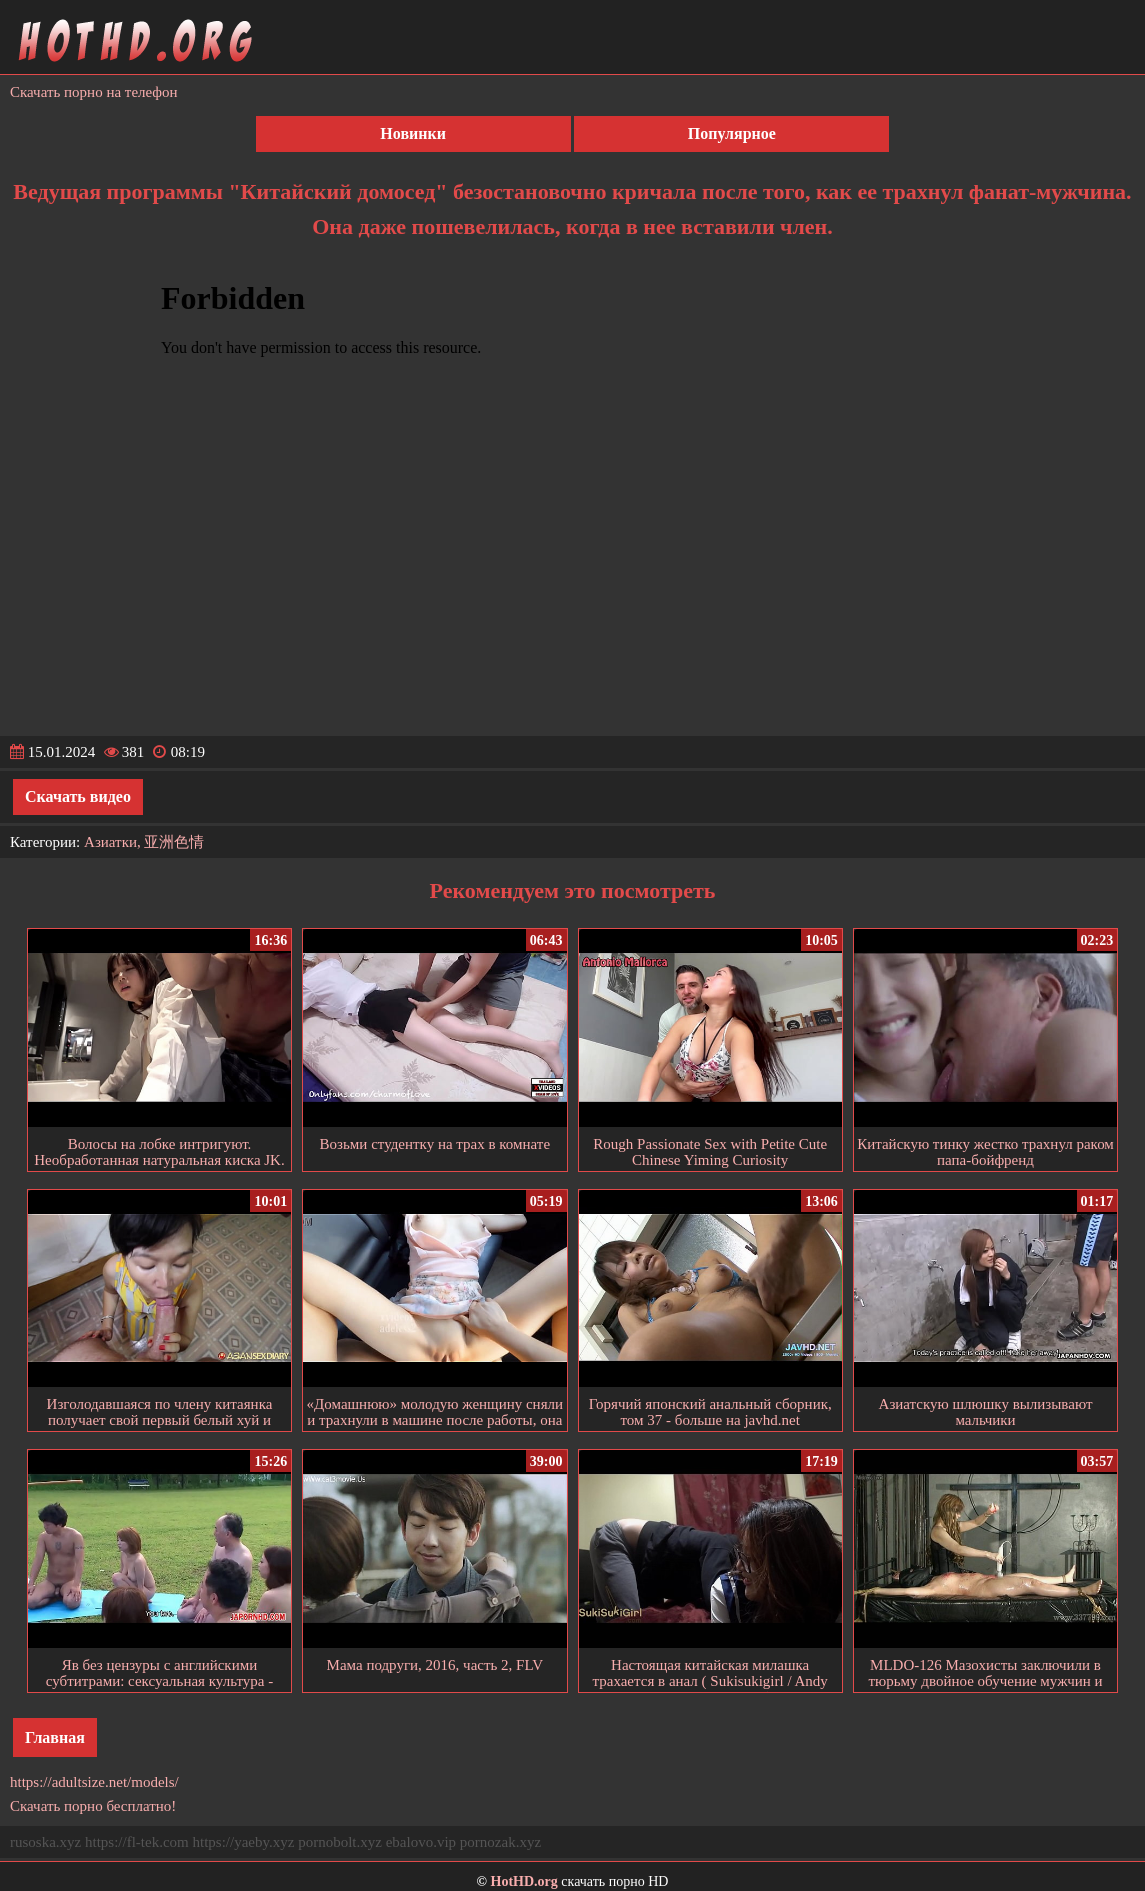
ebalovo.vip (421, 1842)
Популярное (732, 133)
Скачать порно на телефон (94, 92)
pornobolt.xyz (340, 1842)
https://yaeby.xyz (243, 1842)
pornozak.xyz (500, 1842)
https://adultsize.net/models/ (94, 1782)
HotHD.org (524, 1881)
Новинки (413, 133)
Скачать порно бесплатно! (93, 1806)
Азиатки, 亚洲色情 (144, 842)
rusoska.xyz (45, 1842)
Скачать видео (78, 796)
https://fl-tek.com (137, 1842)
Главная (55, 1737)
